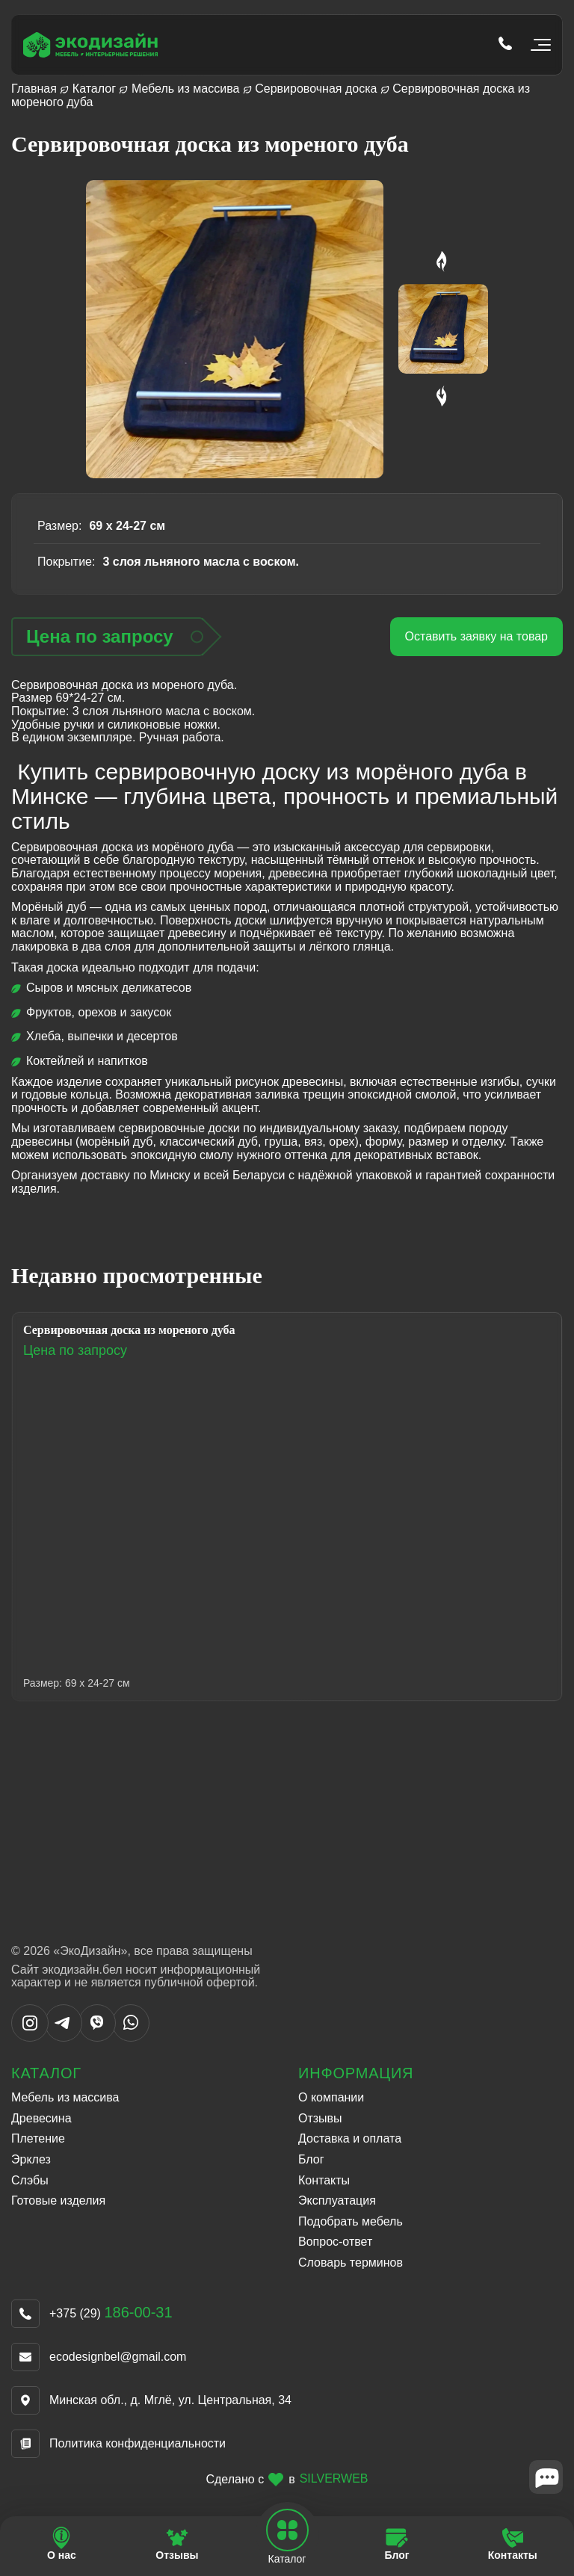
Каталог (94, 88)
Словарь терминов (350, 2262)
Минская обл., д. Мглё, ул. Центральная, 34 (170, 2400)
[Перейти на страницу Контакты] (512, 2545)
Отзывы (320, 2118)
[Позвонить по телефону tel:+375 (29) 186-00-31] (505, 45)
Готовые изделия (58, 2200)
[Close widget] (546, 2477)
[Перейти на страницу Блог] (397, 2545)
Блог (311, 2159)
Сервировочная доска (316, 88)
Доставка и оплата (349, 2138)
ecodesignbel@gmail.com (117, 2356)
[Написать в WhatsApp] (130, 2037)
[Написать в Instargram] (30, 2037)
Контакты (324, 2180)
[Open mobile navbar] (287, 2530)
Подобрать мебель (350, 2221)
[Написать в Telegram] (63, 2037)
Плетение (38, 2138)
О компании (331, 2097)
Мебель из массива (185, 88)
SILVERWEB (334, 2479)
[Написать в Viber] (97, 2037)
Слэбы (30, 2180)
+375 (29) (111, 2313)
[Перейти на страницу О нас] (61, 2545)
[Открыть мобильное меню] (538, 45)
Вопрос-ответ (335, 2241)
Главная (34, 88)
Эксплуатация (337, 2200)
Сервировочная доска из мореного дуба (129, 1329)
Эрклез (31, 2159)
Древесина (41, 2118)
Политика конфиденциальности (137, 2443)
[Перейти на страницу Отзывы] (177, 2545)
